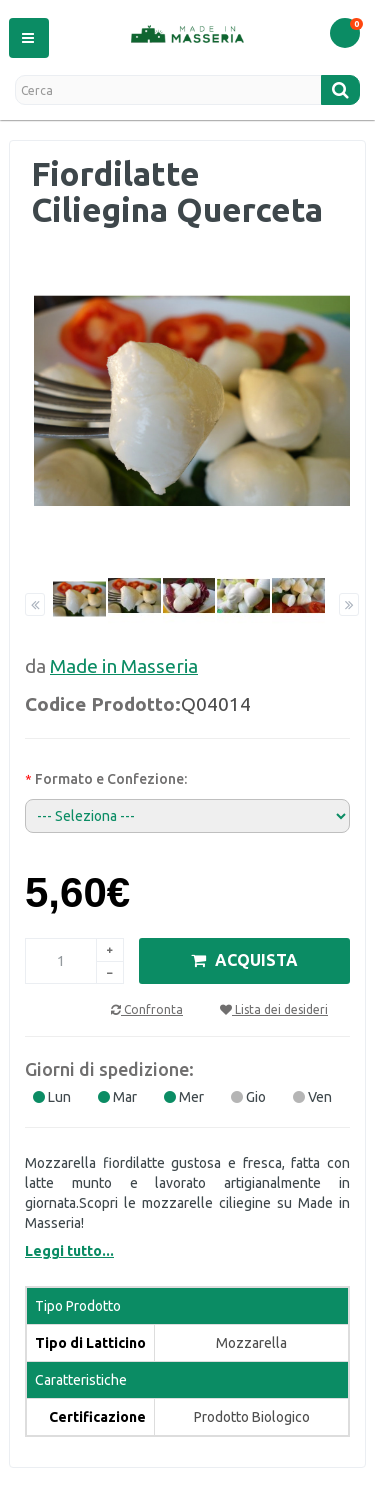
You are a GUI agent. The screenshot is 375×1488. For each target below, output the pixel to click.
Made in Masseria (124, 666)
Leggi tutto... (69, 1251)
